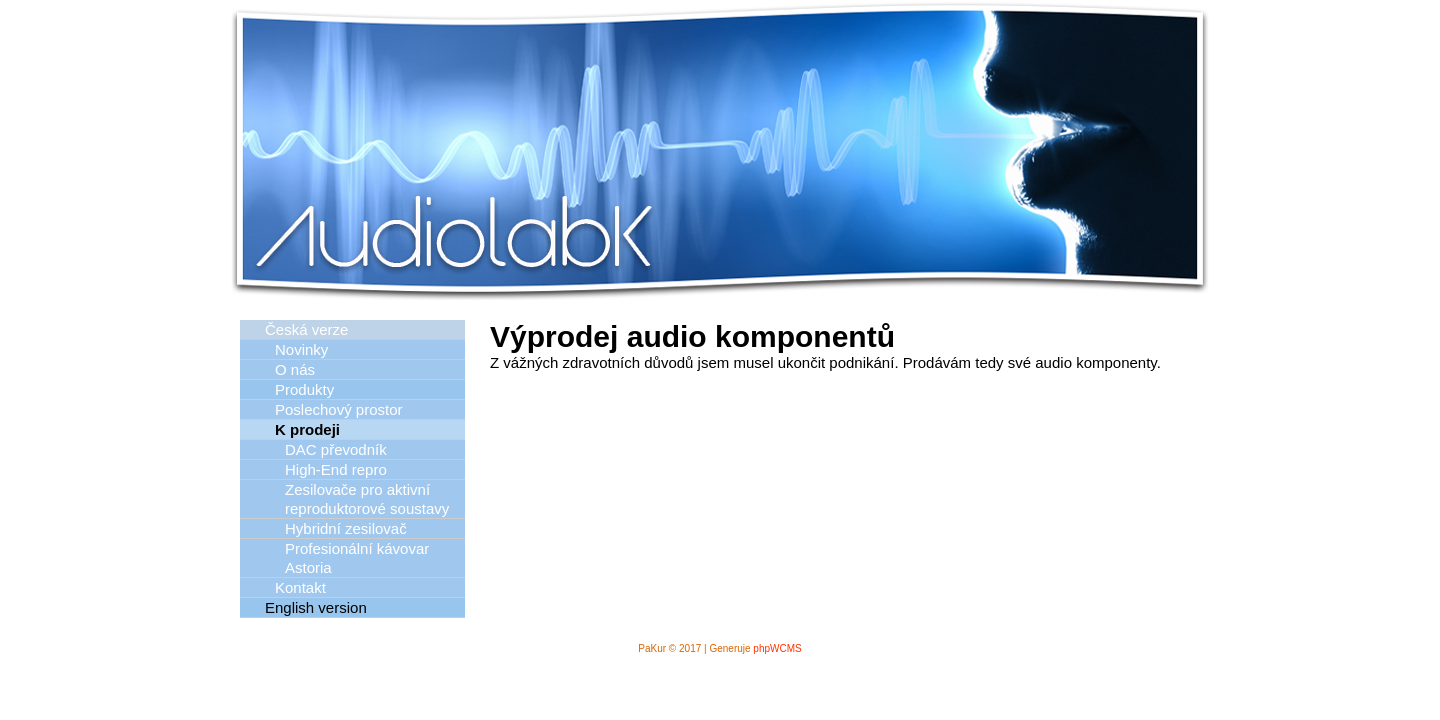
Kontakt (300, 587)
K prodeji (307, 429)
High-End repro (336, 469)
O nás (295, 369)
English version (316, 607)
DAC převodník (336, 449)
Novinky (301, 349)
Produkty (304, 389)
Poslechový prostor (339, 409)
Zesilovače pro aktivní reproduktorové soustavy (367, 499)
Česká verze (306, 329)
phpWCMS (777, 648)
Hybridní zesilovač (346, 528)
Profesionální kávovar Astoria (357, 558)
